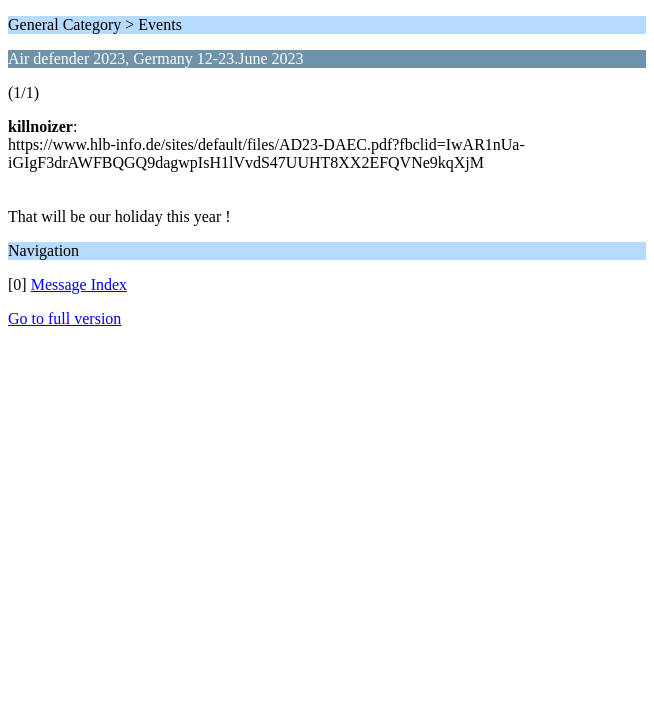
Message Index (79, 284)
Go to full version (64, 318)
